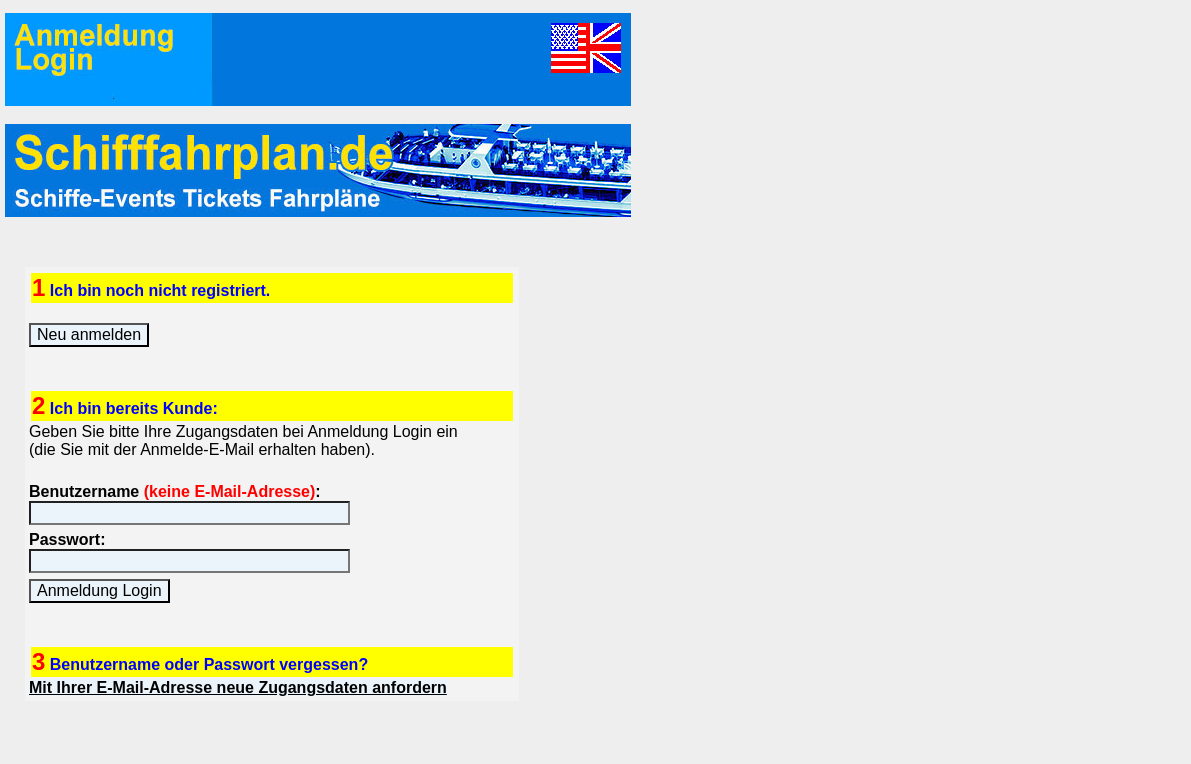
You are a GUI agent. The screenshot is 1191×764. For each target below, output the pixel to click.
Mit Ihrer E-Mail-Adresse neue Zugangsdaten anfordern (238, 687)
